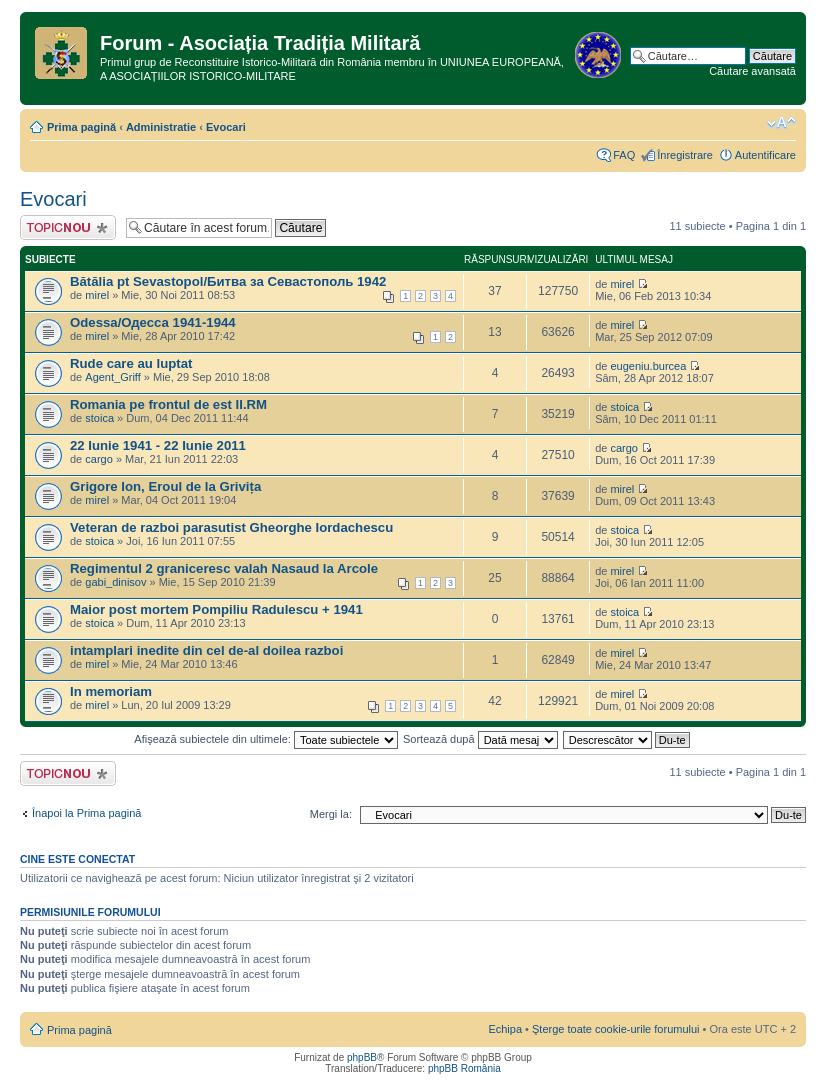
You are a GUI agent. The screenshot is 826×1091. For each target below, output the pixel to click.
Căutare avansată (752, 71)
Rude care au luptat (131, 363)
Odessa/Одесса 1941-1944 (153, 322)
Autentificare (765, 155)
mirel (97, 295)
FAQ (624, 155)
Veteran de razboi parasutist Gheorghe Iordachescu (231, 527)
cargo (99, 459)
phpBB (362, 1057)
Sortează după (480, 739)
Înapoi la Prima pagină (86, 813)
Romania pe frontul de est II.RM (168, 404)
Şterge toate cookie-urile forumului (616, 1029)
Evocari (226, 127)
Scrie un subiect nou (68, 227)
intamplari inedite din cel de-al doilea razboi (206, 650)
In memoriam (111, 691)
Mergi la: (331, 814)
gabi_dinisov (115, 582)
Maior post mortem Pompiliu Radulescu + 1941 (216, 609)
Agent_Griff (112, 377)
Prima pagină (81, 127)
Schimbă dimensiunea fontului (781, 123)
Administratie (161, 127)
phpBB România (464, 1068)
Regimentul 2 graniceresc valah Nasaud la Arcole (224, 568)
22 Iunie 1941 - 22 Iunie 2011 (158, 445)
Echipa (505, 1029)
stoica (99, 418)
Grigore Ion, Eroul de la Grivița (165, 486)
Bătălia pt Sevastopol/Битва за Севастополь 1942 (228, 281)
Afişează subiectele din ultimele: (266, 739)
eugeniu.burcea (648, 366)
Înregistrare (685, 155)
